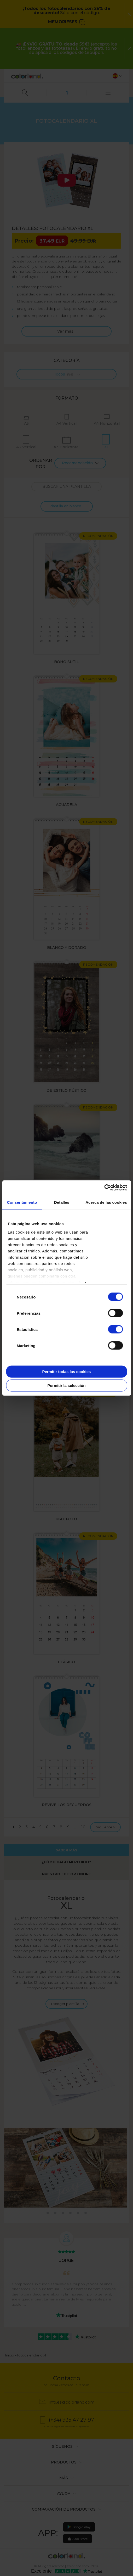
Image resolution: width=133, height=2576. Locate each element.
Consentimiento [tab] (22, 1202)
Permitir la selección (67, 1385)
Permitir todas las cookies (66, 1371)
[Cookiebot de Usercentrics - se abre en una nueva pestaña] (104, 1187)
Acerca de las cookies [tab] (106, 1202)
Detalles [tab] (61, 1202)
